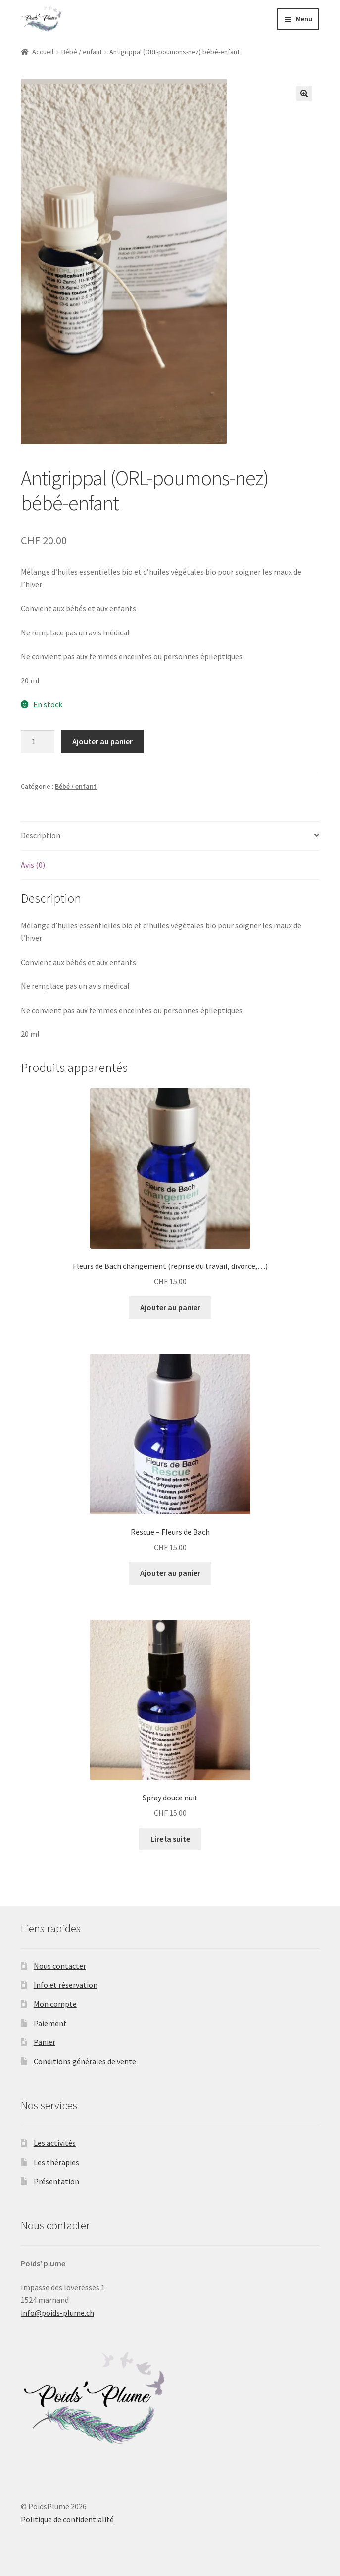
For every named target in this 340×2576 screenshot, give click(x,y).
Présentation (56, 2181)
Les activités (55, 2143)
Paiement (50, 2023)
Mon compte (55, 2004)
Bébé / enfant (81, 52)
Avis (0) (33, 865)
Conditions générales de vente (85, 2061)
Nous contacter (60, 1966)
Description (40, 835)
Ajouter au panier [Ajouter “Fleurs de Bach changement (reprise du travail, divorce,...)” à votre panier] (170, 1307)
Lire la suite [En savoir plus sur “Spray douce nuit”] (170, 1839)
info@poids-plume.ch (57, 2313)
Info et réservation (65, 1985)
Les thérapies (56, 2162)
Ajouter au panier (102, 741)
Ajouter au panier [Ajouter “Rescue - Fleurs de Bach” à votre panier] (170, 1573)
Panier (44, 2042)
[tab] (170, 836)
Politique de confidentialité (67, 2519)
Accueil (42, 52)
